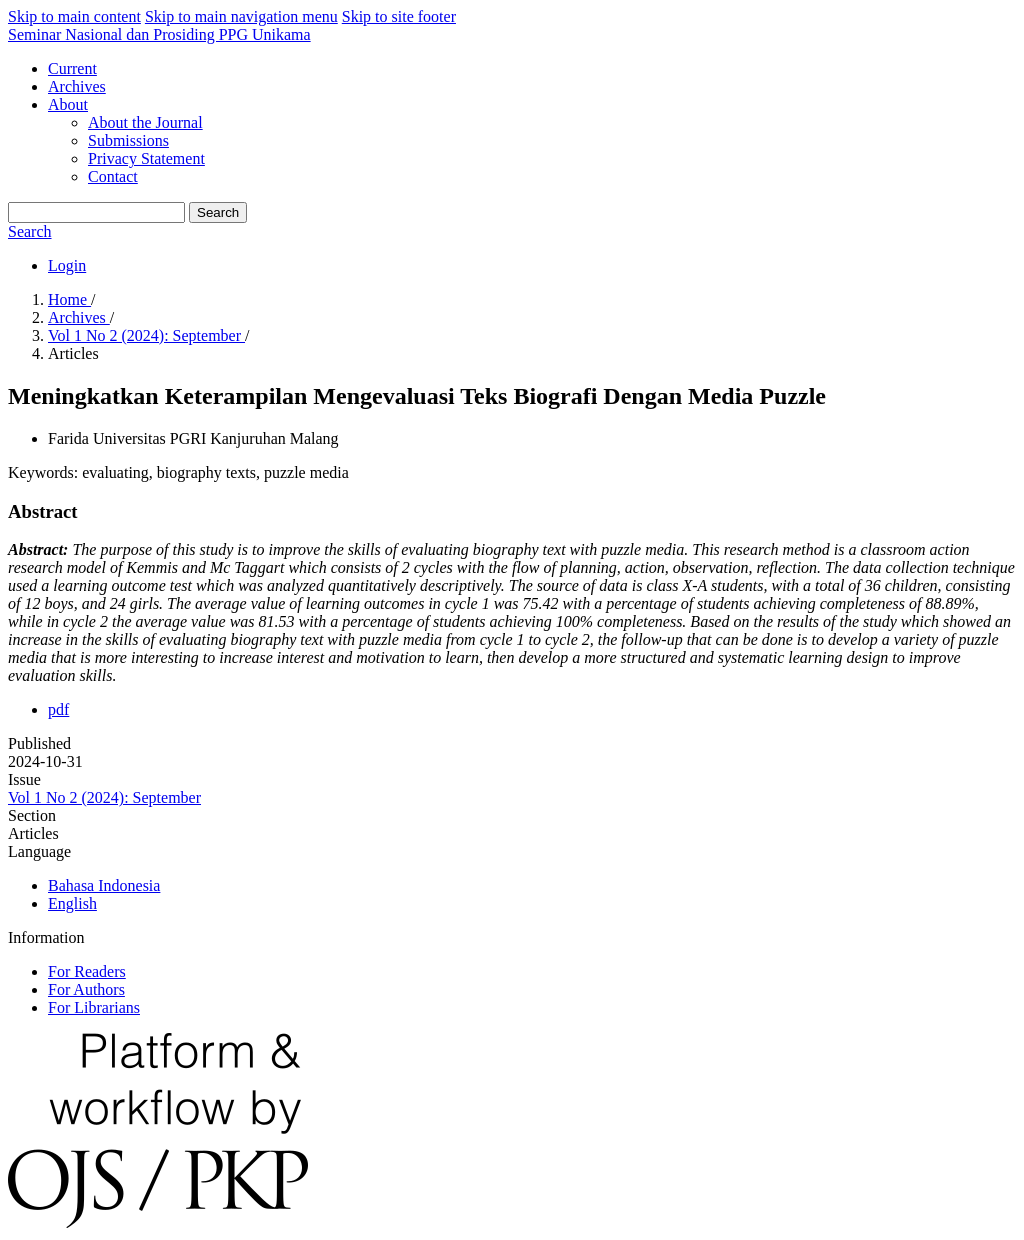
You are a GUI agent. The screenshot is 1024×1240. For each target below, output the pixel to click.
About (68, 104)
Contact (113, 176)
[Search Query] (96, 212)
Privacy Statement (146, 158)
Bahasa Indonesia (104, 885)
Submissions (128, 140)
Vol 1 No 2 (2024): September (146, 335)
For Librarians (94, 1007)
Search (218, 212)
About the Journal (145, 122)
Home (69, 299)
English (72, 903)
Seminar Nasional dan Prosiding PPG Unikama (159, 34)
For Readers (87, 971)
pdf (58, 709)
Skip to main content (74, 16)
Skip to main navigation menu (241, 16)
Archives (77, 86)
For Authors (86, 989)
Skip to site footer (399, 16)
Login (67, 265)
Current (72, 68)
